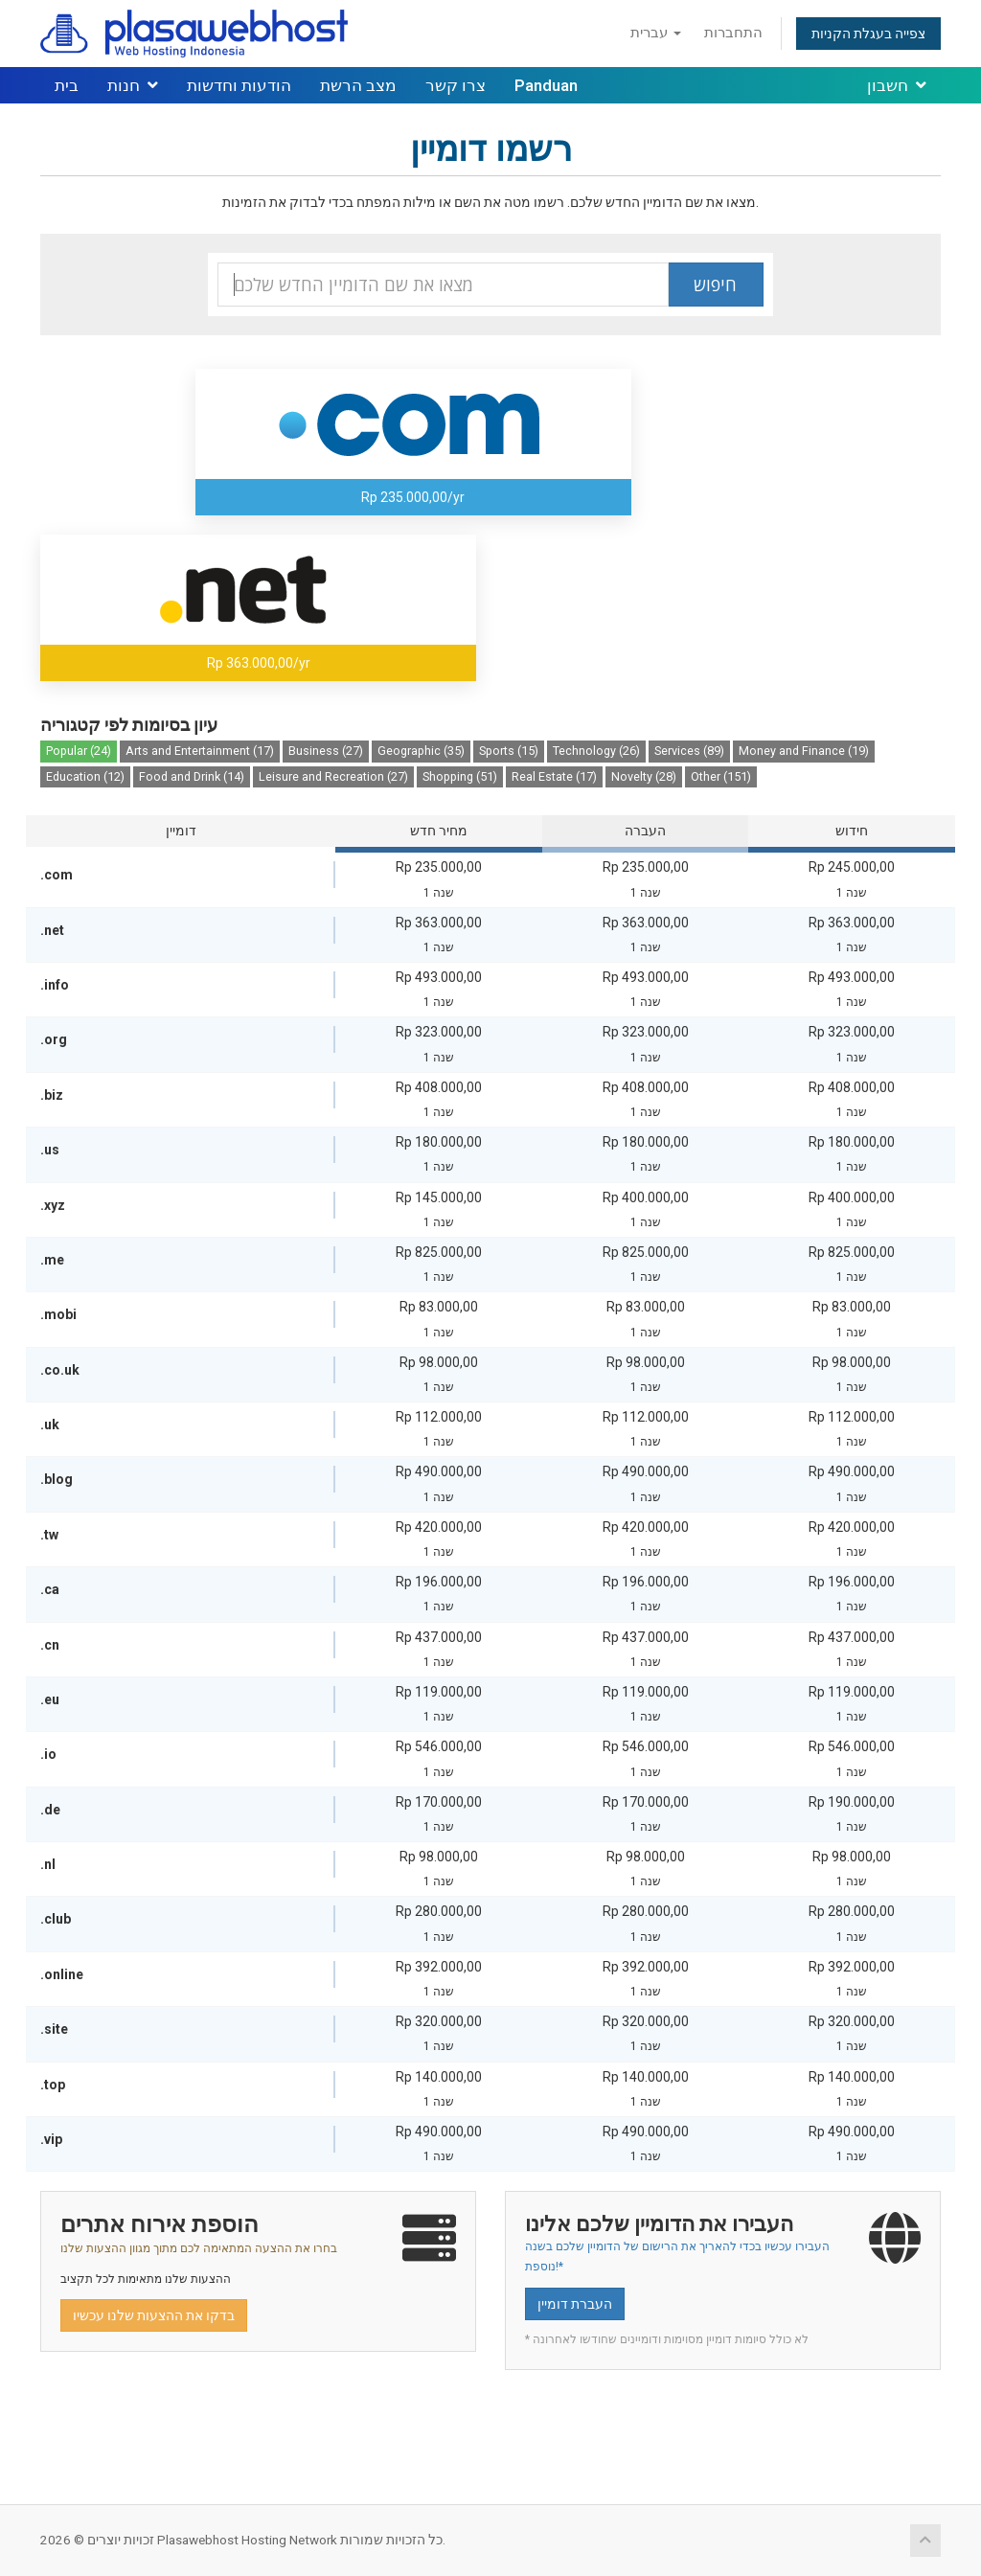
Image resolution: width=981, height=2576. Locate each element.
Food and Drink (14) (191, 776)
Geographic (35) (421, 750)
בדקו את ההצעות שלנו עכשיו (154, 2315)
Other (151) (721, 776)
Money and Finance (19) (804, 750)
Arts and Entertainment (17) (199, 750)
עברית (655, 32)
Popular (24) (78, 750)
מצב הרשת (358, 85)
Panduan (546, 85)
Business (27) (325, 750)
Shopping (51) (459, 776)
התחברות (733, 32)
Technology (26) (596, 750)
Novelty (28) (643, 776)
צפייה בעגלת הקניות (868, 33)
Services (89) (689, 750)
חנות (132, 85)
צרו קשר (455, 85)
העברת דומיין (574, 2304)
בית (67, 85)
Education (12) (85, 776)
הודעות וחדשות (239, 85)
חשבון (896, 85)
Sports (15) (508, 750)
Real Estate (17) (554, 776)
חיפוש (715, 284)
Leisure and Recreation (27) (333, 776)
